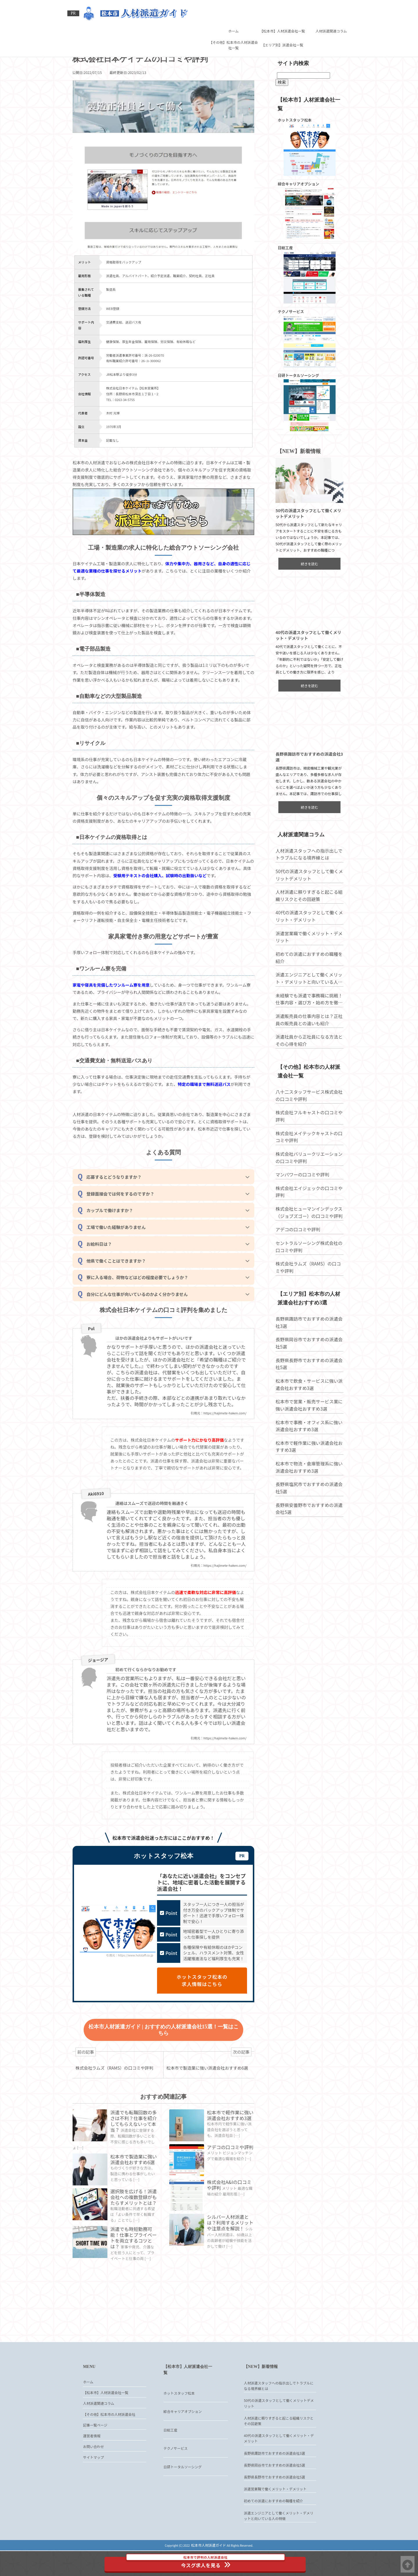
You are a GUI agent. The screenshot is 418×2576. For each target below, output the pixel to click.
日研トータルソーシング (182, 2492)
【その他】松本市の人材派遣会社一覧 (233, 23)
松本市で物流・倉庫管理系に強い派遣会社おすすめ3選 (307, 1483)
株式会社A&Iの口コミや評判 (230, 2222)
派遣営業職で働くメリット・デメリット (307, 954)
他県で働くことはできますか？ (120, 1280)
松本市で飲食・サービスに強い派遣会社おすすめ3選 (307, 1400)
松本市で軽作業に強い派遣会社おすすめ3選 (230, 2156)
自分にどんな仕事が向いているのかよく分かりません (142, 1315)
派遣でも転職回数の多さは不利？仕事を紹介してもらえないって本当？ (134, 2159)
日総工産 (170, 2455)
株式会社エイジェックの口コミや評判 (307, 1208)
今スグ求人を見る (210, 2561)
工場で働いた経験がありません (120, 1246)
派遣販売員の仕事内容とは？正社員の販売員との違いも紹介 (307, 1037)
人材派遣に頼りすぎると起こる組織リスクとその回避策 (307, 913)
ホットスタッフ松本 (179, 2418)
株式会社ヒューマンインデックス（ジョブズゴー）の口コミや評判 (307, 1229)
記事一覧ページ (95, 2456)
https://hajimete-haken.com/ (223, 1441)
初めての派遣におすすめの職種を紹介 (307, 975)
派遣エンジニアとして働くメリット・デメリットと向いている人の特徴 (307, 996)
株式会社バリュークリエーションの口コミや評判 (307, 1174)
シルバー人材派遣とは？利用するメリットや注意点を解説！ (228, 2260)
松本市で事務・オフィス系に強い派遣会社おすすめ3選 (307, 1442)
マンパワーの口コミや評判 (300, 1191)
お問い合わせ (93, 2481)
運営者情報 (91, 2469)
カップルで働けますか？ (114, 1228)
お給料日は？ (103, 1263)
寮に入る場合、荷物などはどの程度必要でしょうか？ (142, 1298)
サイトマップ (93, 2493)
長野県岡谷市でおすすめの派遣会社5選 (307, 1359)
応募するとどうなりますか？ (118, 1193)
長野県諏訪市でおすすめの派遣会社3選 (307, 1338)
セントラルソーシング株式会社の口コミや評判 (307, 1263)
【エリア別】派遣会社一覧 (282, 23)
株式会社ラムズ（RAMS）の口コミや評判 (306, 1284)
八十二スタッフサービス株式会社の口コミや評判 (307, 1112)
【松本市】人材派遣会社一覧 (282, 9)
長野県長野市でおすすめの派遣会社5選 (307, 1380)
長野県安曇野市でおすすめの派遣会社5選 (307, 1524)
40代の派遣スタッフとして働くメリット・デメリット (307, 933)
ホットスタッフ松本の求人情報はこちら (193, 2019)
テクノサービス (175, 2474)
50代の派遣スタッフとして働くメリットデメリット (307, 892)
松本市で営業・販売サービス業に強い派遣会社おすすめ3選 (307, 1421)
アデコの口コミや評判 (228, 2188)
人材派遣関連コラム (331, 9)
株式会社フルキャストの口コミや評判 (307, 1133)
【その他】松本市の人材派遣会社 (109, 2444)
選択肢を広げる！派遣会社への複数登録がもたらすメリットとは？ (134, 2239)
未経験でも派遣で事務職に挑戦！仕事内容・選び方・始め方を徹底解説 (307, 1016)
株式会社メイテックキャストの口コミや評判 (307, 1153)
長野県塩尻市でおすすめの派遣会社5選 (307, 1504)
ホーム (233, 9)
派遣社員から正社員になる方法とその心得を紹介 (307, 1058)
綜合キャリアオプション (182, 2437)
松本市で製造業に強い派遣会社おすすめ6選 (135, 2202)
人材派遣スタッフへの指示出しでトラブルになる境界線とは (307, 871)
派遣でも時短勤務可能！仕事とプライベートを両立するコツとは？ (134, 2279)
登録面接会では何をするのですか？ (124, 1211)
